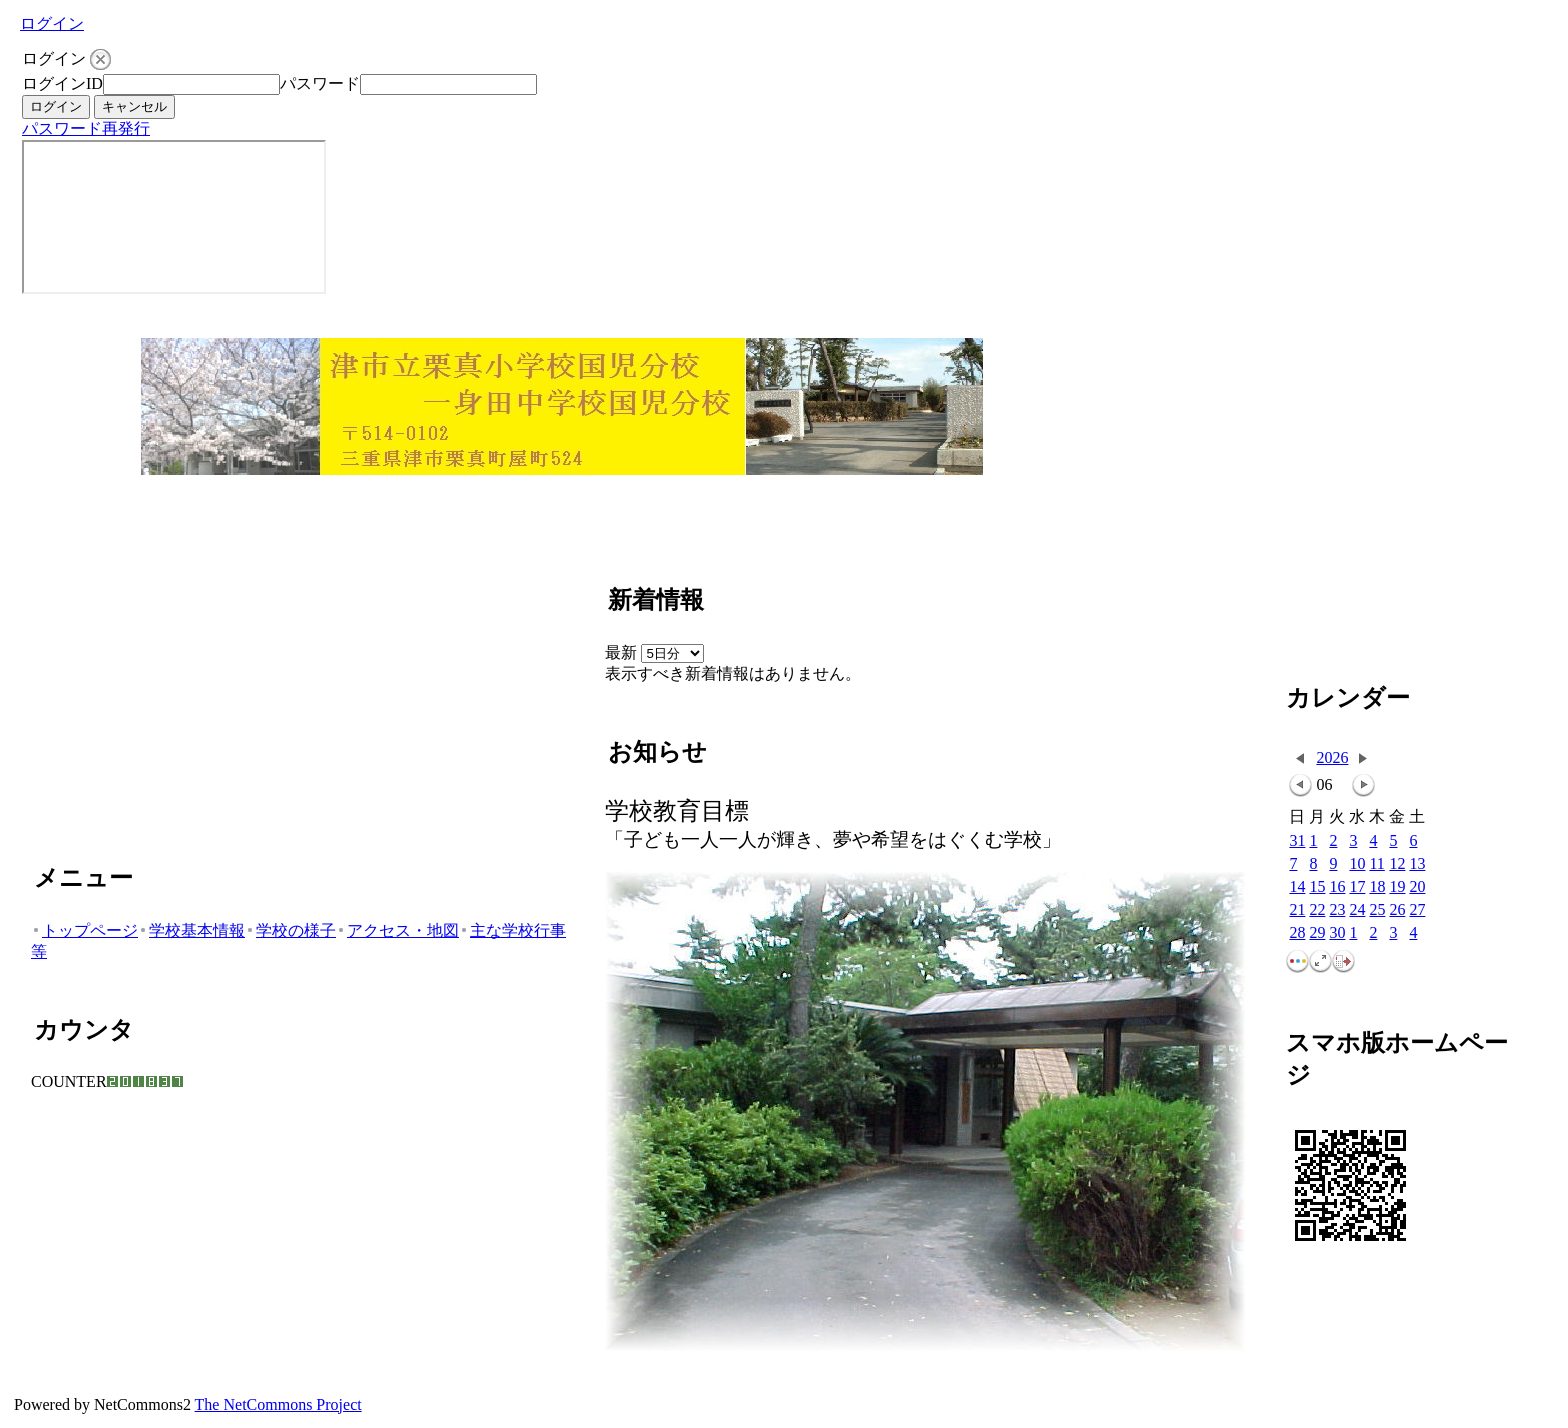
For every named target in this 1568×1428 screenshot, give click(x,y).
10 (1357, 864)
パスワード (320, 83)
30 (1337, 933)
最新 (654, 652)
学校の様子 (290, 930)
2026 (1332, 757)
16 (1337, 887)
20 (1417, 887)
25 (1377, 910)
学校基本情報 (191, 930)
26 (1397, 910)
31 (1297, 841)
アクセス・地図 (397, 930)
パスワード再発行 (86, 128)
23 (1337, 910)
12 (1397, 864)
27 (1417, 910)
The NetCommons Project (278, 1404)
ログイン (52, 23)
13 (1417, 864)
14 (1297, 887)
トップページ (84, 930)
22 (1317, 910)
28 (1297, 933)
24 (1357, 910)
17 (1357, 887)
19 (1397, 887)
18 (1377, 887)
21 (1297, 910)
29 (1317, 933)
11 (1376, 864)
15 (1317, 887)
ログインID (62, 83)
